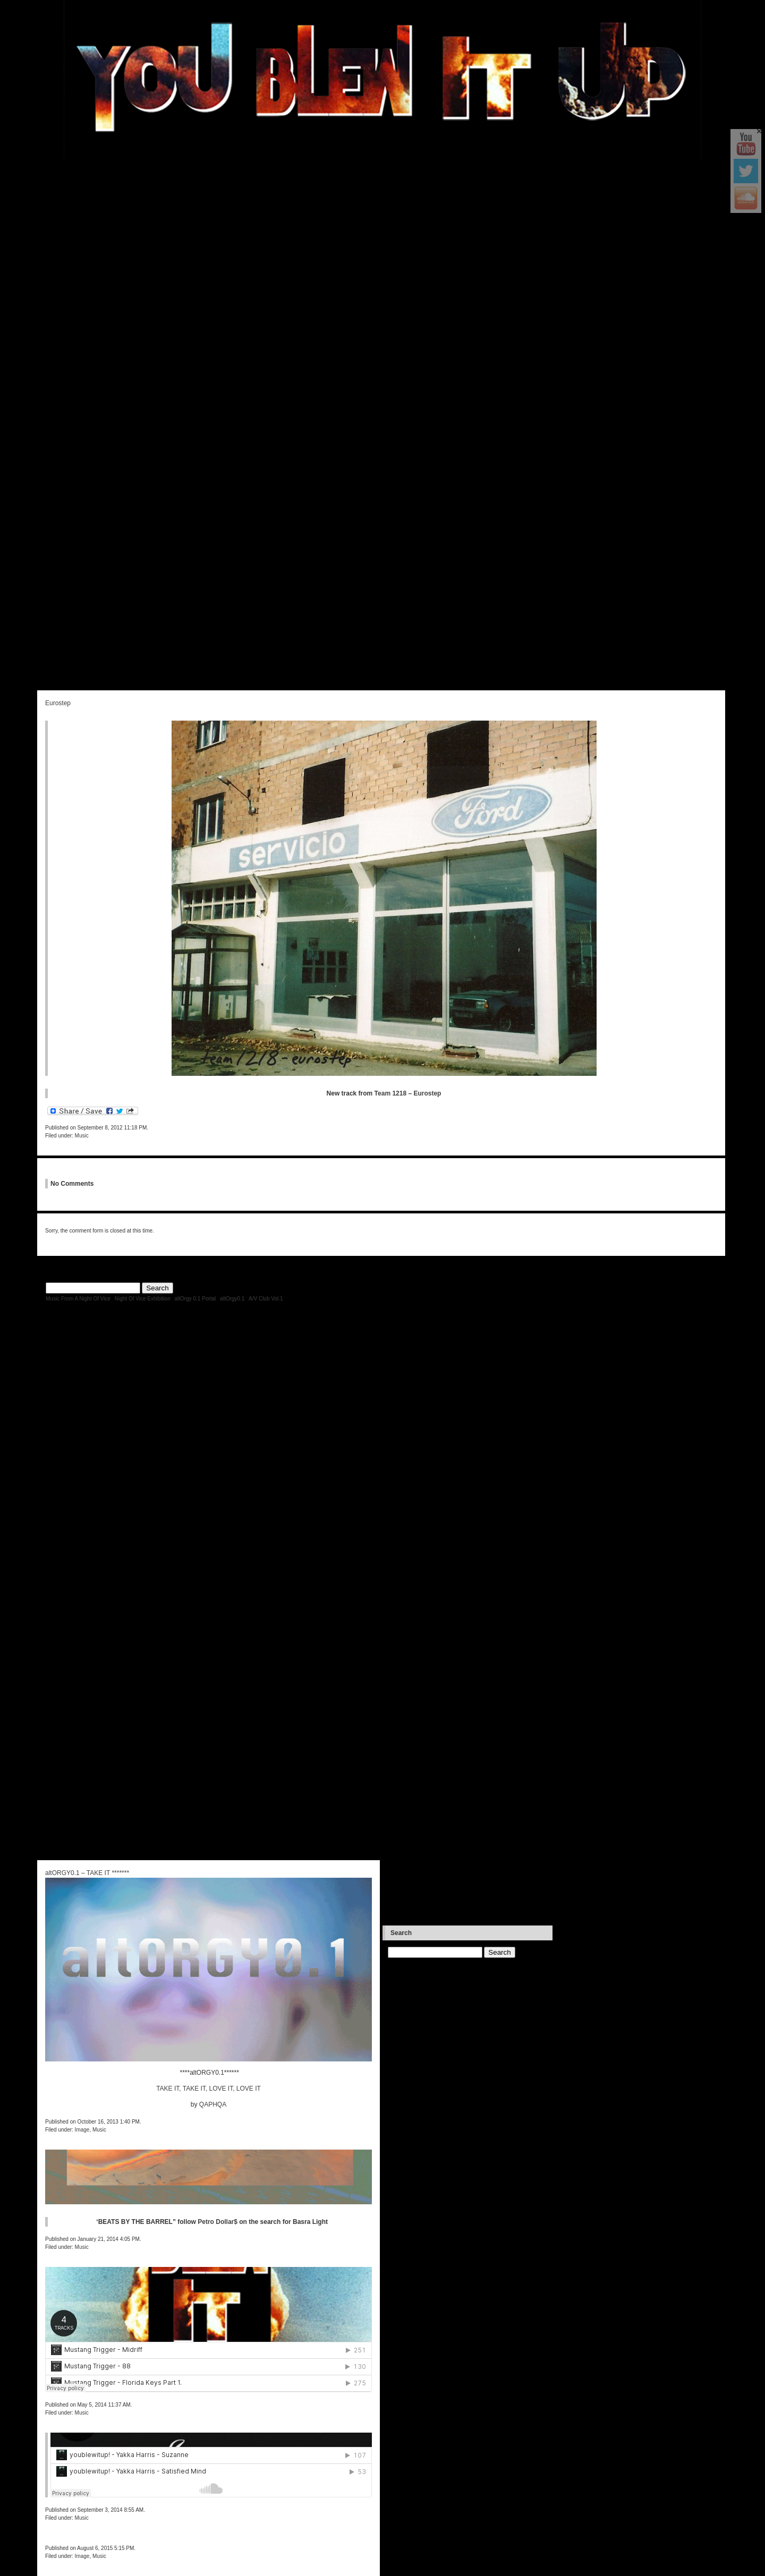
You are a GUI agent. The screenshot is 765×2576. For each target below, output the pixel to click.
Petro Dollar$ (217, 2222)
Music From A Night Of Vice (78, 1299)
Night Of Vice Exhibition (143, 1299)
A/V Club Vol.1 (266, 1299)
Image (82, 2556)
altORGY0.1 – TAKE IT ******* (87, 1873)
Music (82, 1136)
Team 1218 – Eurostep (408, 1093)
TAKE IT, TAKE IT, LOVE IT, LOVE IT (208, 2088)
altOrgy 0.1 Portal (195, 1299)
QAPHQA (212, 2104)
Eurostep (58, 703)
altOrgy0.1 (232, 1299)
